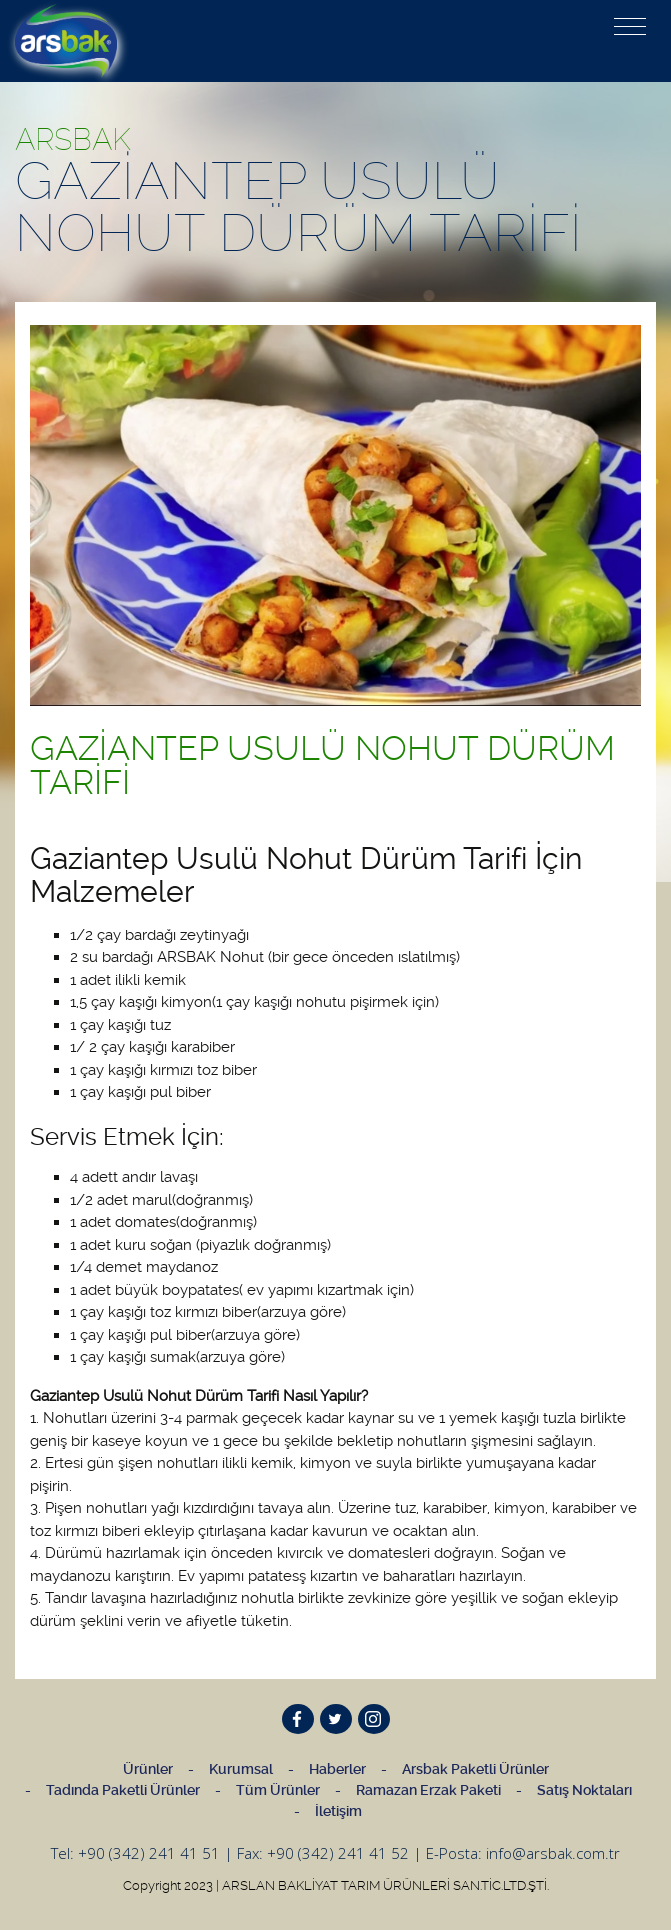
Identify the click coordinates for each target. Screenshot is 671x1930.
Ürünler (148, 1769)
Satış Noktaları (584, 1790)
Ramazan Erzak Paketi (428, 1790)
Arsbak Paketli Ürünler (475, 1769)
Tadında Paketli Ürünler (123, 1790)
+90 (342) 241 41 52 (338, 1853)
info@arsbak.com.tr (553, 1853)
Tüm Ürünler (278, 1790)
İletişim (338, 1811)
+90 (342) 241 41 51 (149, 1853)
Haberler (337, 1769)
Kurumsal (241, 1769)
